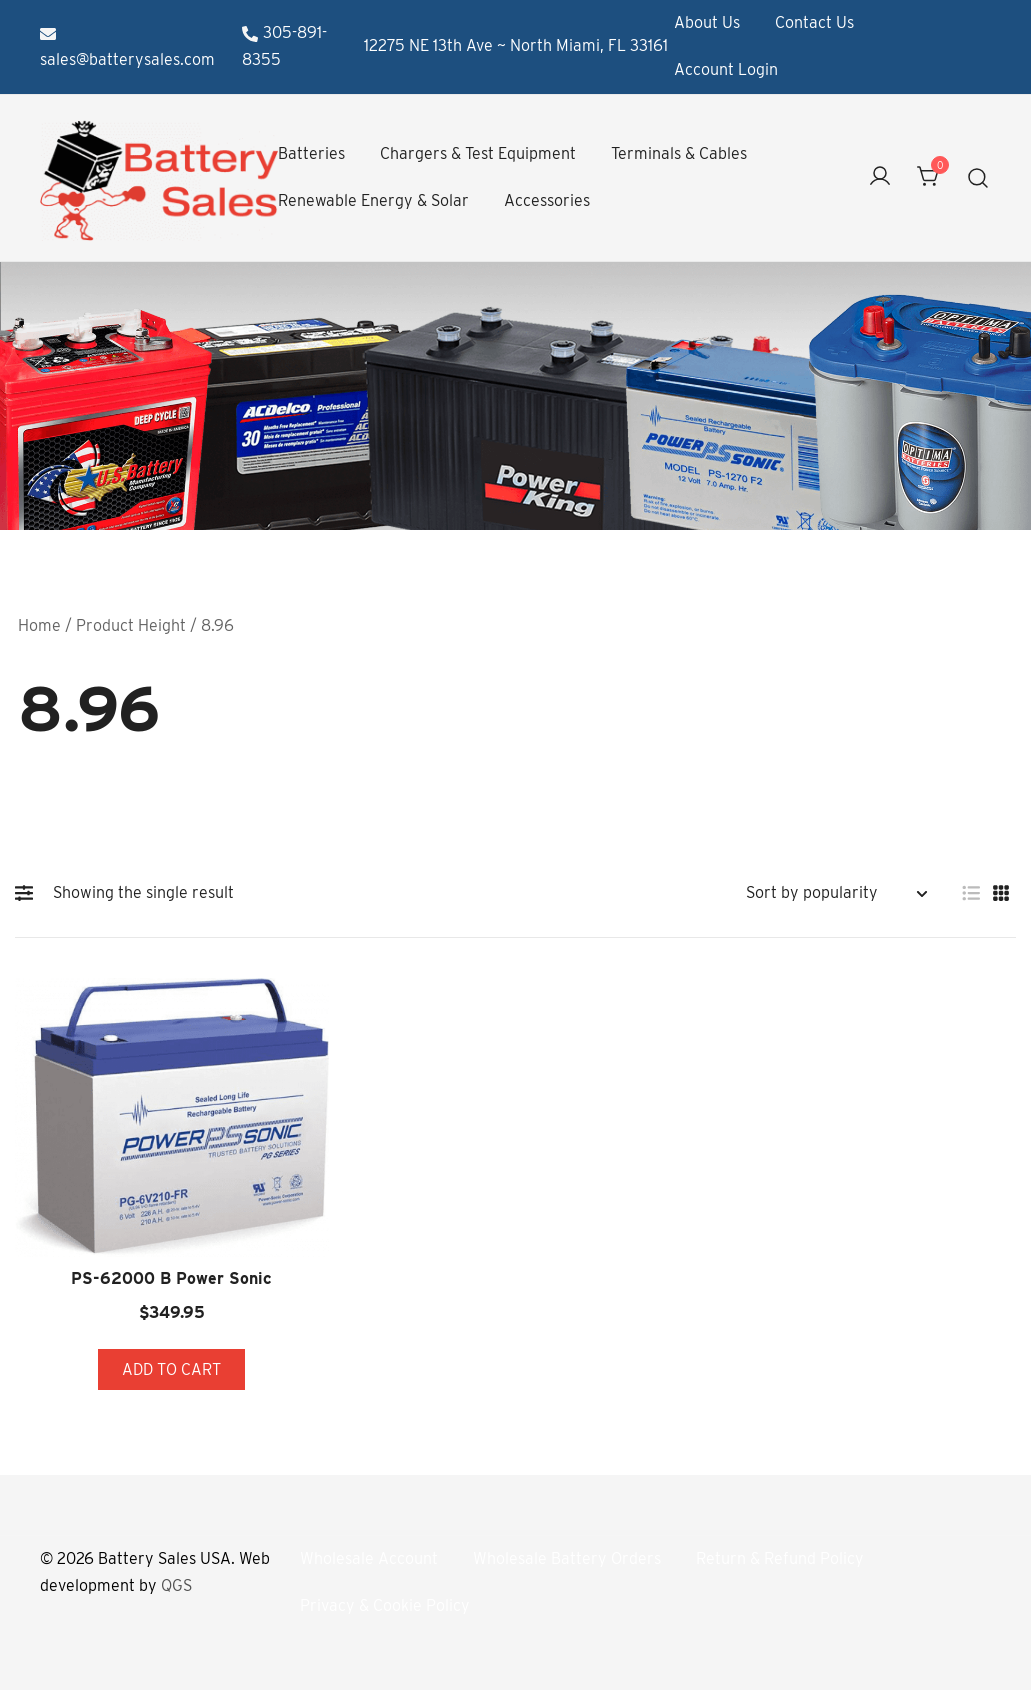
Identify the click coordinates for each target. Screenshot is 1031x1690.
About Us (707, 22)
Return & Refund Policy (780, 1559)
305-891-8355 (284, 46)
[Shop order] (836, 893)
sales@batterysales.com (127, 47)
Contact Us (814, 22)
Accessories (547, 200)
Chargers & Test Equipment (478, 153)
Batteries (311, 153)
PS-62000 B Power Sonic (171, 1278)
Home (39, 625)
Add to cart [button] (171, 1369)
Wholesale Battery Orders (567, 1559)
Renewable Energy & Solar (373, 200)
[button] (29, 893)
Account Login (726, 69)
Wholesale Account (369, 1559)
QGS (176, 1586)
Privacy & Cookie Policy (385, 1606)
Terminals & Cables (679, 153)
